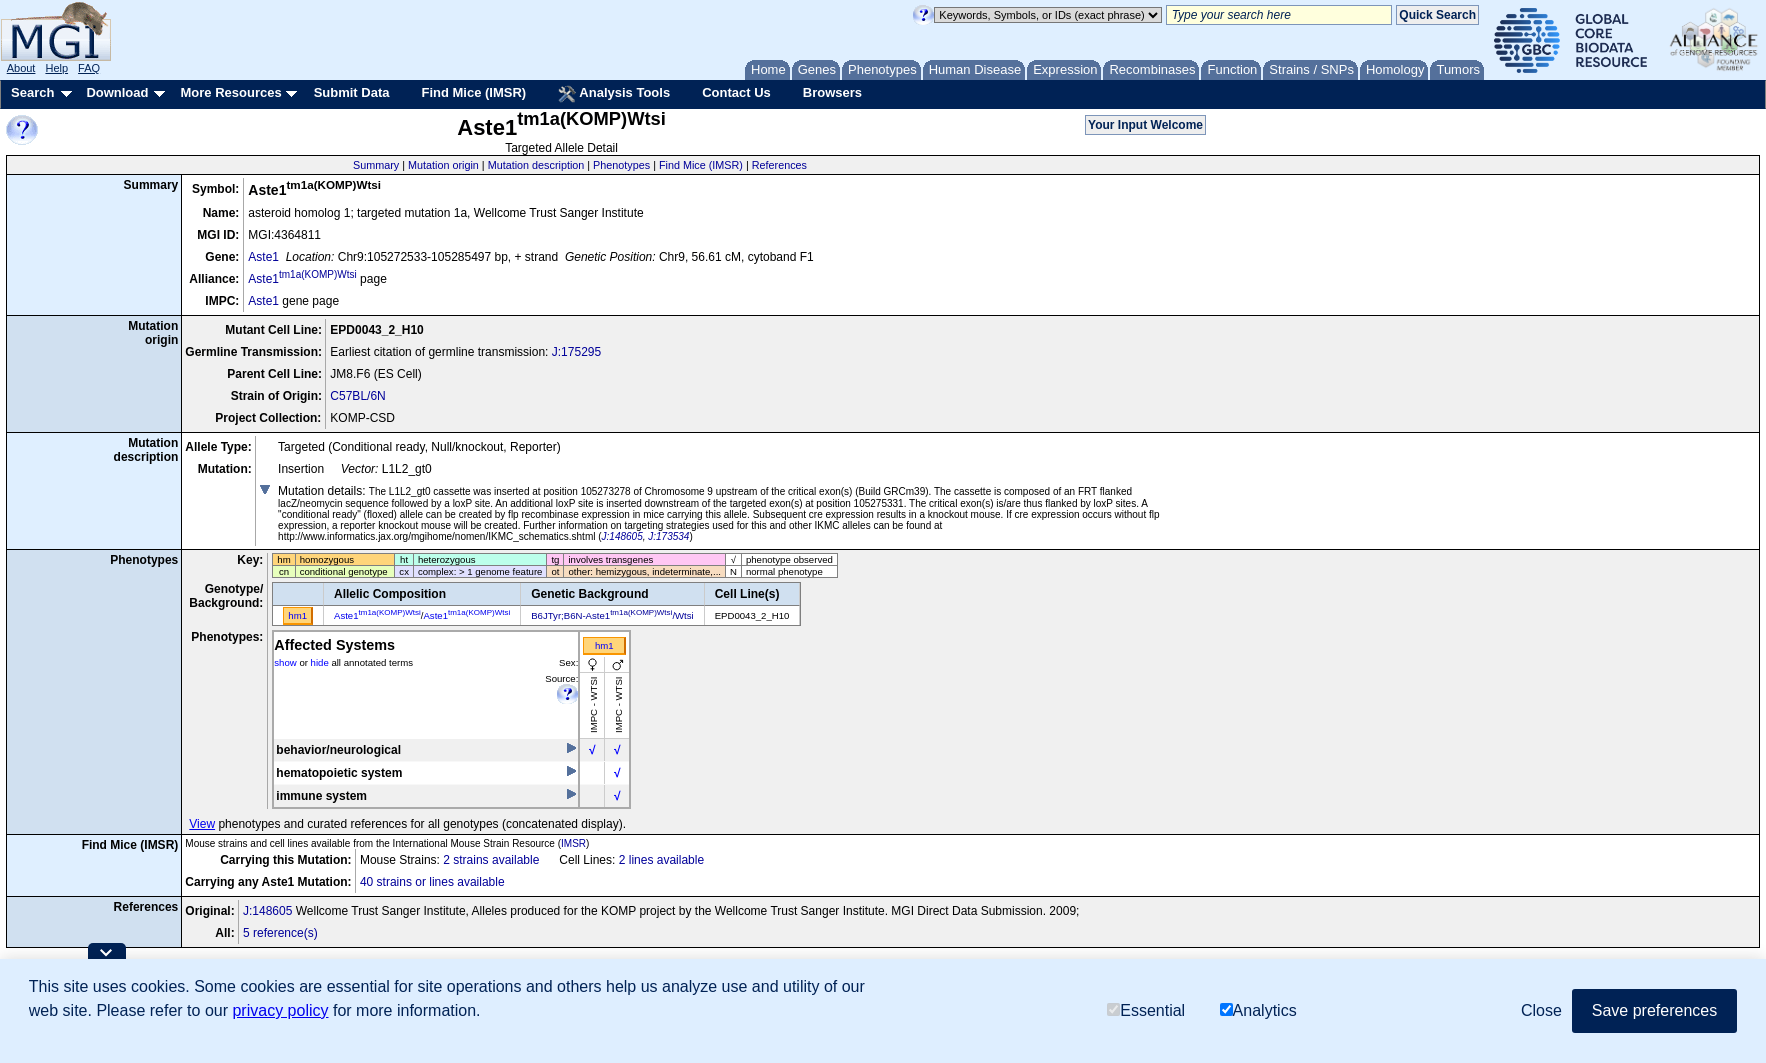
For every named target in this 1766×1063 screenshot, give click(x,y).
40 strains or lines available (432, 882)
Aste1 (263, 257)
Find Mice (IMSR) (473, 92)
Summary (376, 165)
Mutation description (536, 165)
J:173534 (668, 536)
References (779, 165)
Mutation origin (443, 165)
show (285, 662)
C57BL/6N (357, 396)
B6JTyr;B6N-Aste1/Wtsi (612, 615)
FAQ (89, 68)
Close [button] (1541, 1010)
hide (320, 662)
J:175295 (576, 352)
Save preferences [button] (1654, 1010)
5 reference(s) (280, 933)
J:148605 (622, 536)
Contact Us (736, 92)
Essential (1146, 1010)
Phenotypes (621, 165)
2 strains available (491, 860)
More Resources (230, 92)
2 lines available (661, 860)
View (202, 824)
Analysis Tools (614, 94)
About (21, 68)
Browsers (832, 92)
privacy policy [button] (280, 1010)
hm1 (604, 645)
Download (117, 92)
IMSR (573, 843)
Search (32, 92)
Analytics (1258, 1010)
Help (56, 68)
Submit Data (352, 92)
